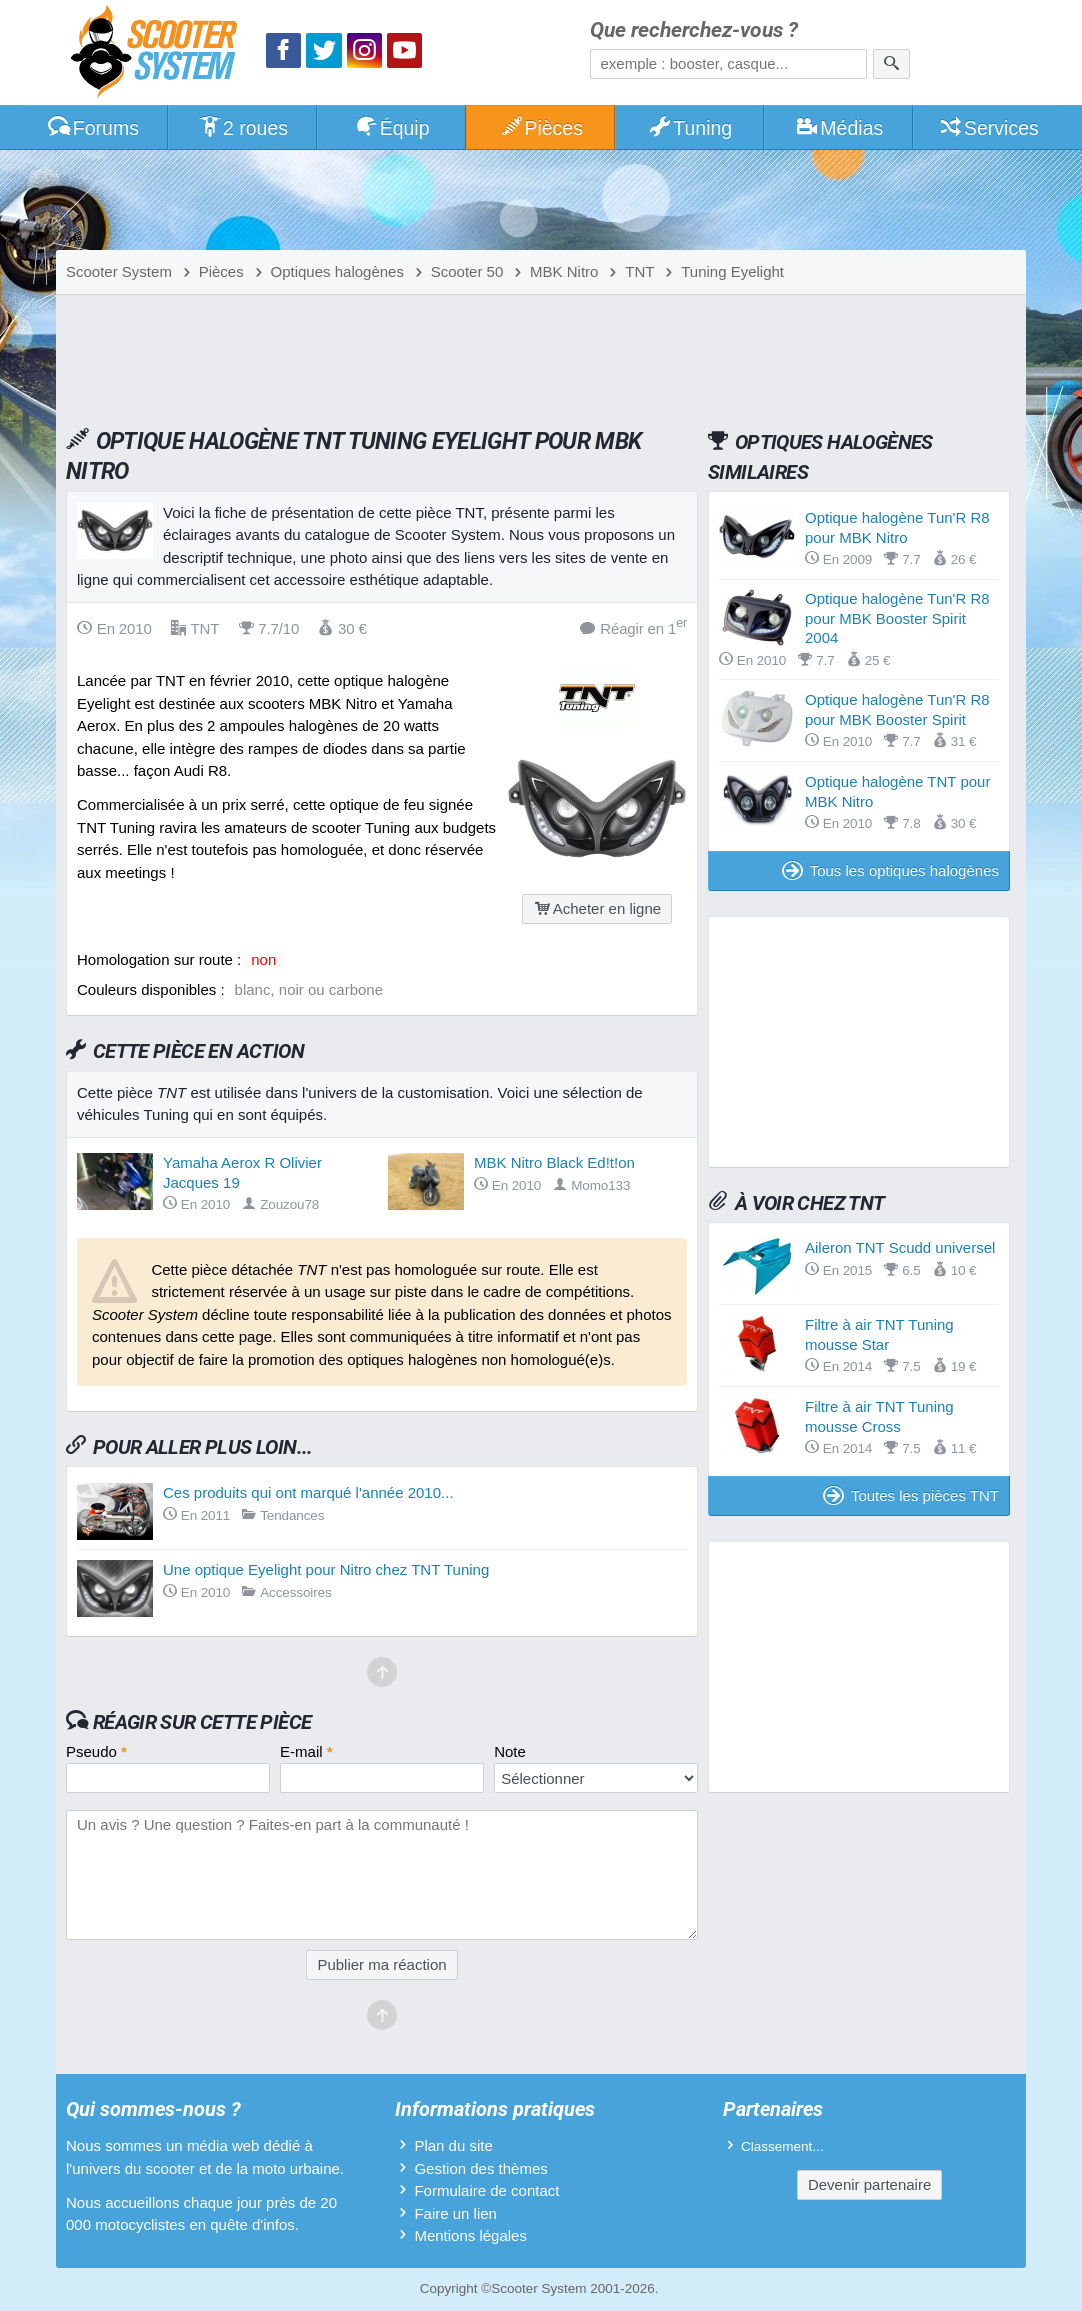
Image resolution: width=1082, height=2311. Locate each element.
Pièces (541, 128)
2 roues (242, 128)
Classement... (782, 2146)
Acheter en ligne (597, 908)
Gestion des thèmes (480, 2168)
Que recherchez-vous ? (694, 30)
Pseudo (96, 1751)
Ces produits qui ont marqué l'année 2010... (308, 1492)
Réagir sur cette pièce (202, 1722)
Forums (93, 128)
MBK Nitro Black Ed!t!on (554, 1162)
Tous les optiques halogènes (890, 870)
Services (988, 128)
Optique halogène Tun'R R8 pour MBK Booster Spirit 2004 (897, 618)
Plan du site (453, 2145)
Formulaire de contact (486, 2190)
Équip (392, 128)
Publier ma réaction (381, 1964)
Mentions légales (470, 2235)
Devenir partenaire (869, 2184)
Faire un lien (455, 2213)
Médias (839, 128)
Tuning (690, 128)
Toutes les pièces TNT (911, 1495)
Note (510, 1751)
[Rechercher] (891, 64)
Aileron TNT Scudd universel (900, 1247)
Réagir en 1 (633, 627)
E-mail (306, 1751)
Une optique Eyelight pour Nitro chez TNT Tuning (326, 1569)
